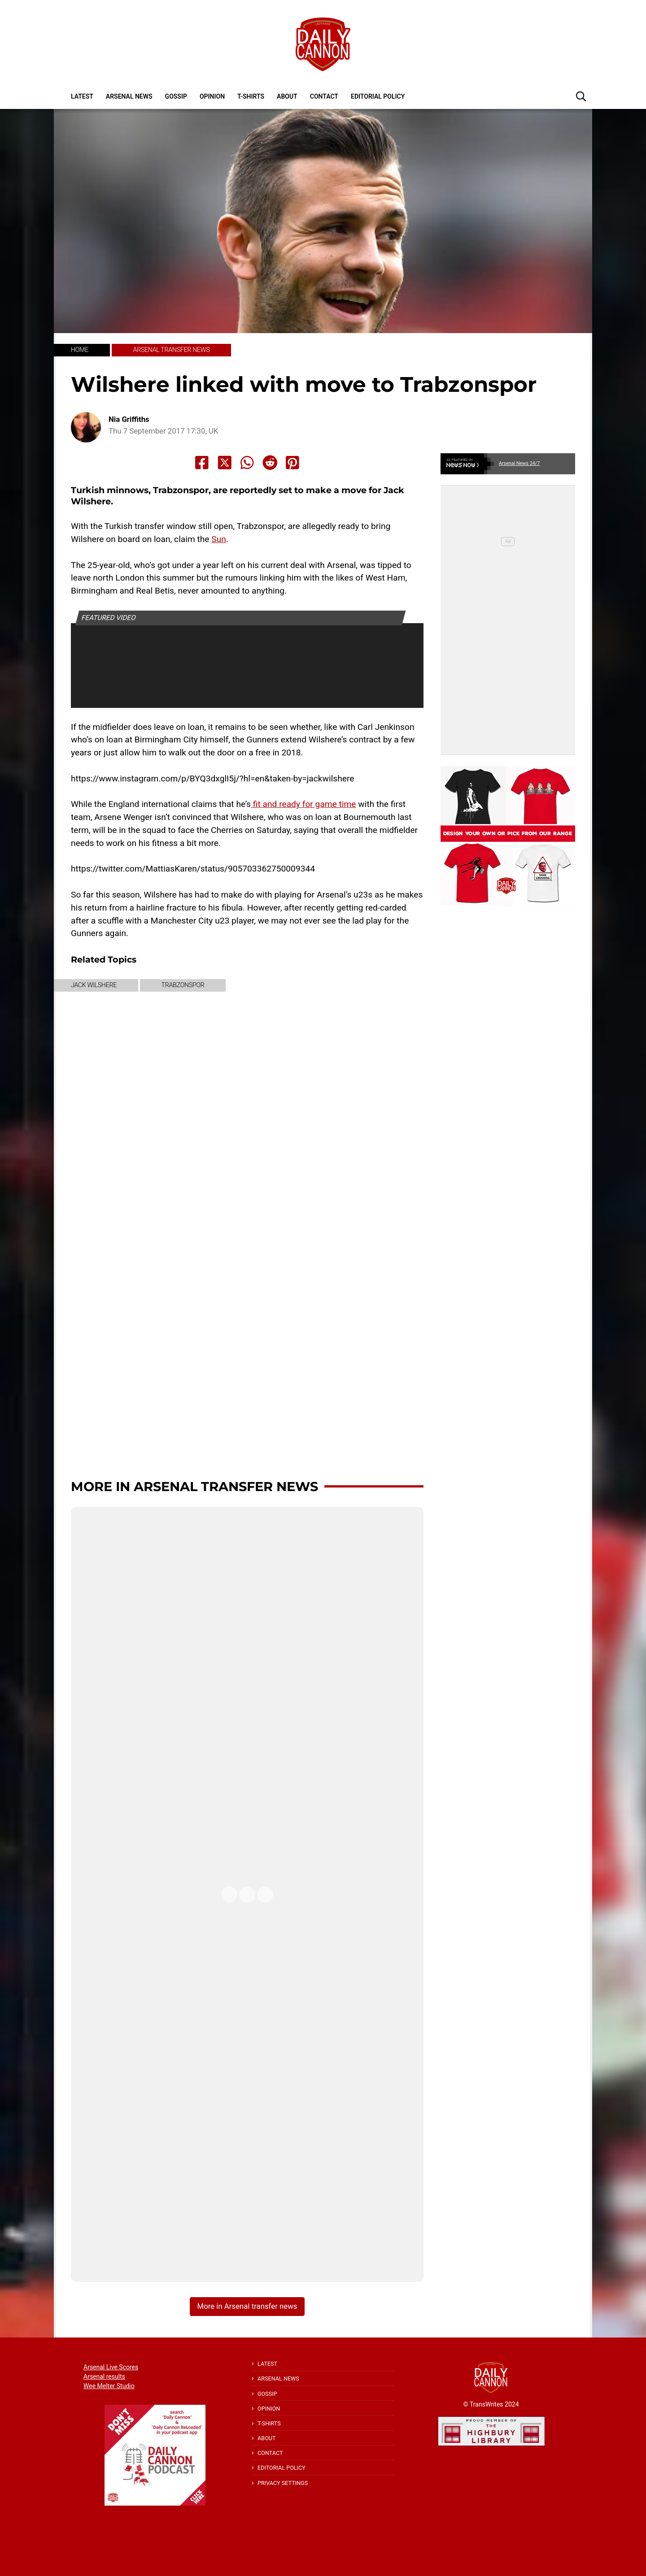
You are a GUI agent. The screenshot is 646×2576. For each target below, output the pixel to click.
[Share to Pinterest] (292, 462)
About (287, 96)
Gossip (176, 96)
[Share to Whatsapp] (247, 462)
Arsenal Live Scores (110, 2367)
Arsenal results (104, 2376)
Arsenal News (129, 96)
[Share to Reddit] (270, 462)
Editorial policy (378, 96)
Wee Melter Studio (109, 2386)
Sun (218, 539)
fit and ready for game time (303, 804)
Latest (82, 96)
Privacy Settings (283, 2483)
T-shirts (250, 96)
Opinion (212, 96)
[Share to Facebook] (202, 462)
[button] (581, 96)
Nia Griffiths (129, 419)
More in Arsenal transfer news (194, 1486)
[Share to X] (224, 462)
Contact (324, 96)
